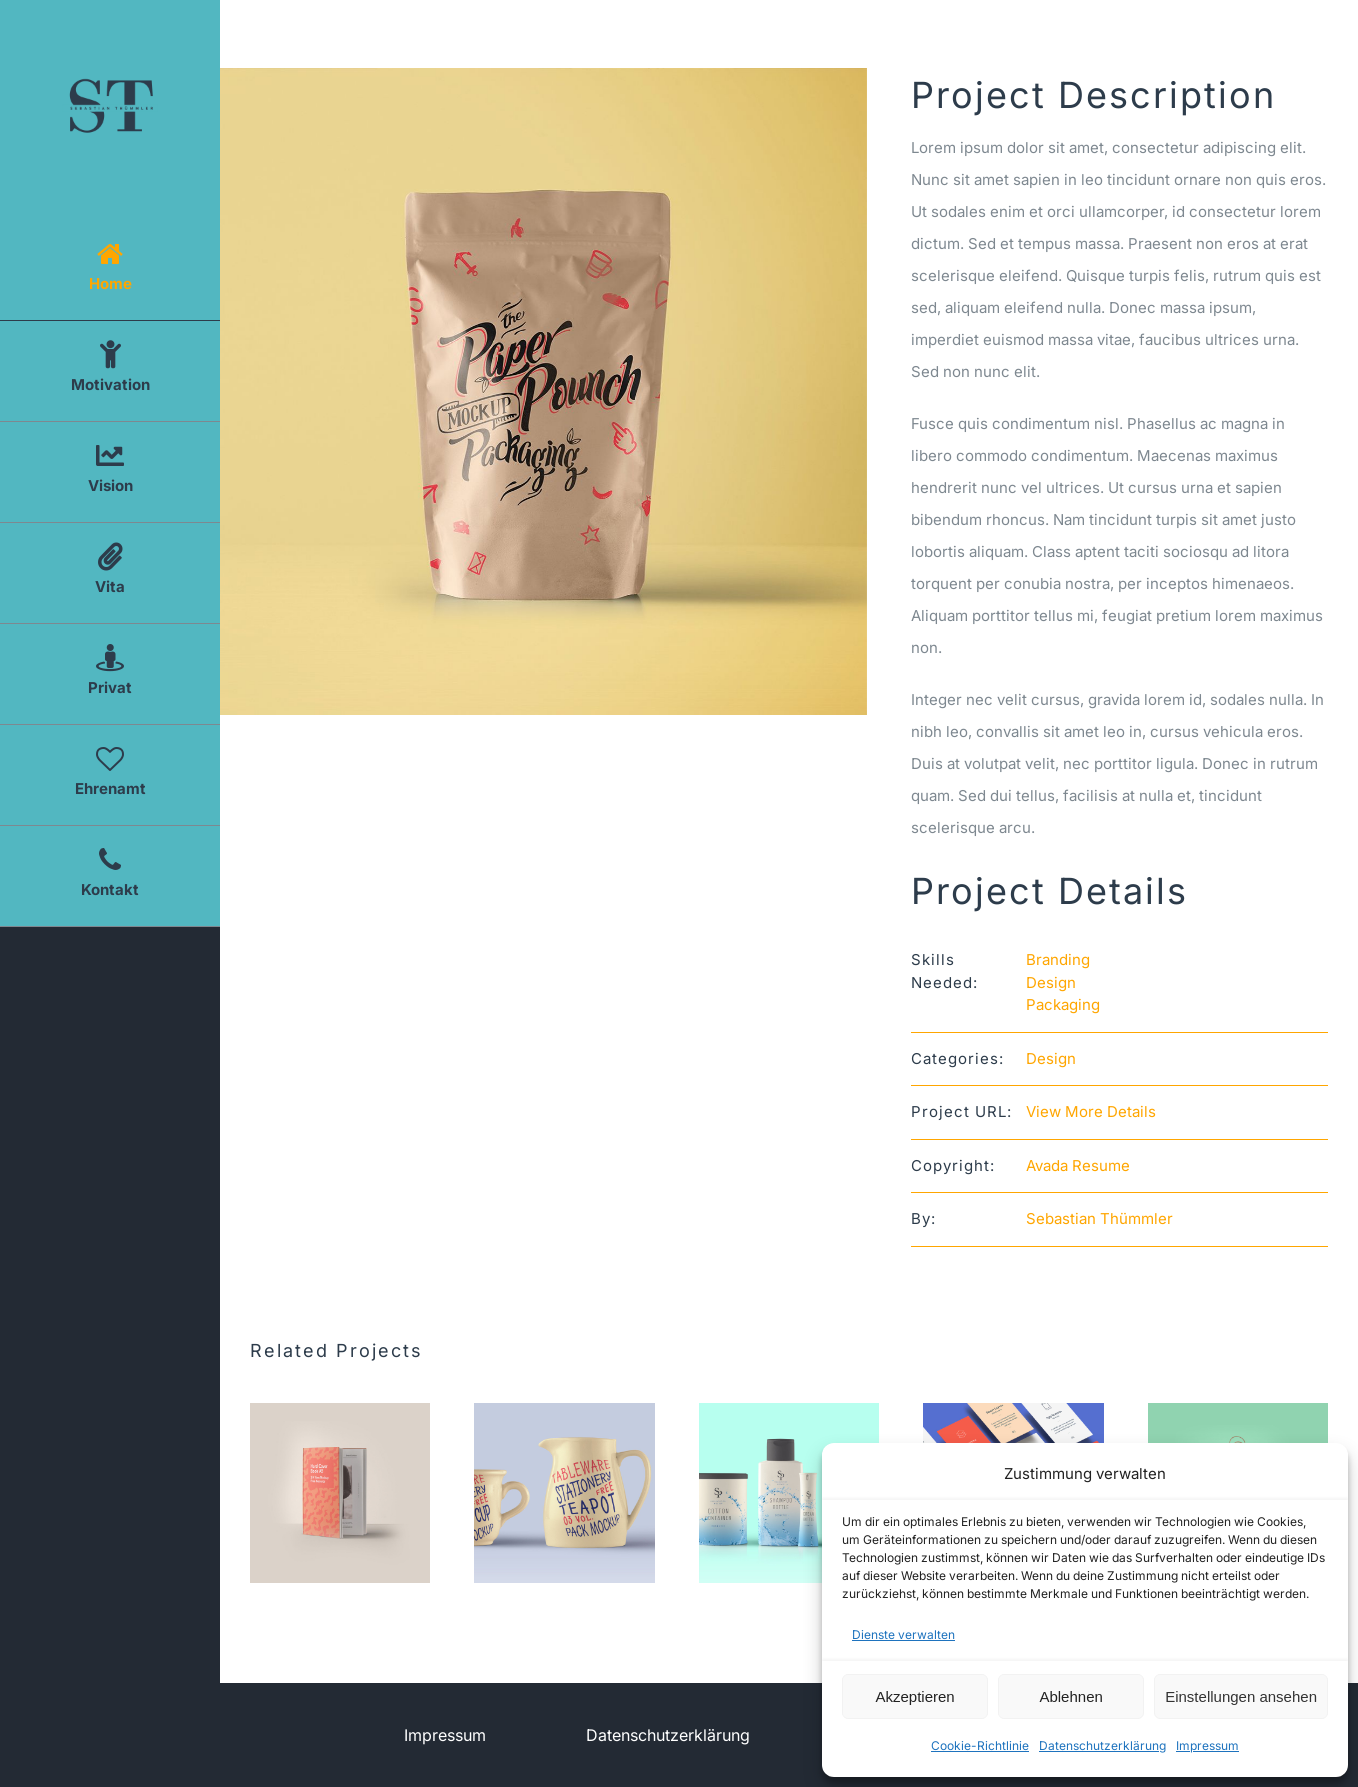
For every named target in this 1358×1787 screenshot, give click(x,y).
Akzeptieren (914, 1696)
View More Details (1091, 1111)
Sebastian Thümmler (1099, 1218)
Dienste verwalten (903, 1634)
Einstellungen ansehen (1241, 1696)
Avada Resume (1078, 1165)
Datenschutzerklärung (1102, 1745)
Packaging (1063, 1004)
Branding (1058, 959)
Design (1051, 982)
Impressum (1207, 1745)
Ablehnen (1070, 1696)
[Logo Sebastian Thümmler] (110, 67)
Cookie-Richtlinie (980, 1745)
